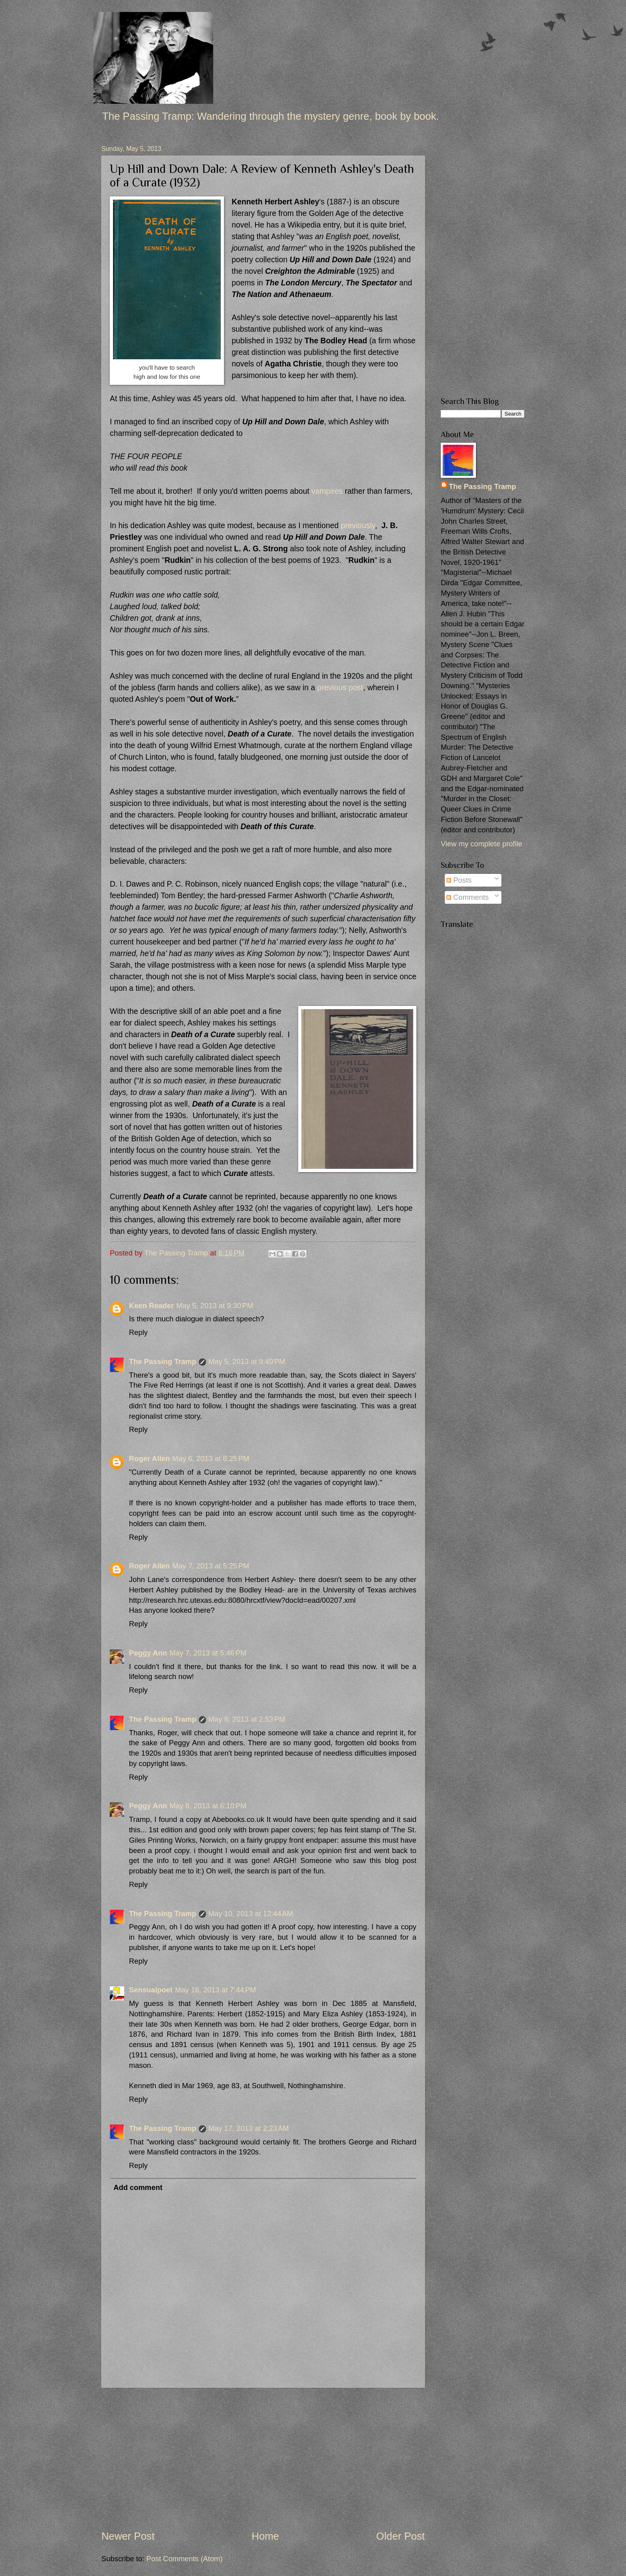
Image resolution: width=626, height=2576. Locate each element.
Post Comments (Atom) (184, 2558)
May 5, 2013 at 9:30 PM (214, 1305)
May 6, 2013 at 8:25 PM (211, 1458)
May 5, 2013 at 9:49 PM (246, 1361)
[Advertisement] (263, 2458)
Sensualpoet (150, 1990)
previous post (340, 687)
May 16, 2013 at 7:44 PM (215, 1990)
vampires (327, 491)
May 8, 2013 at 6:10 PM (207, 1806)
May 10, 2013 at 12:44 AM (250, 1913)
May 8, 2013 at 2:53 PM (246, 1719)
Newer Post (128, 2536)
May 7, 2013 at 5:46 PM (207, 1653)
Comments (467, 897)
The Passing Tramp (162, 1361)
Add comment (137, 2187)
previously (358, 525)
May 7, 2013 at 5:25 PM (211, 1566)
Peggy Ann (148, 1653)
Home (265, 2536)
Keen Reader (151, 1305)
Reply (138, 1332)
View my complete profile (481, 844)
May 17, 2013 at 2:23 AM (248, 2128)
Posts (458, 880)
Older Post (400, 2536)
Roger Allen (149, 1458)
